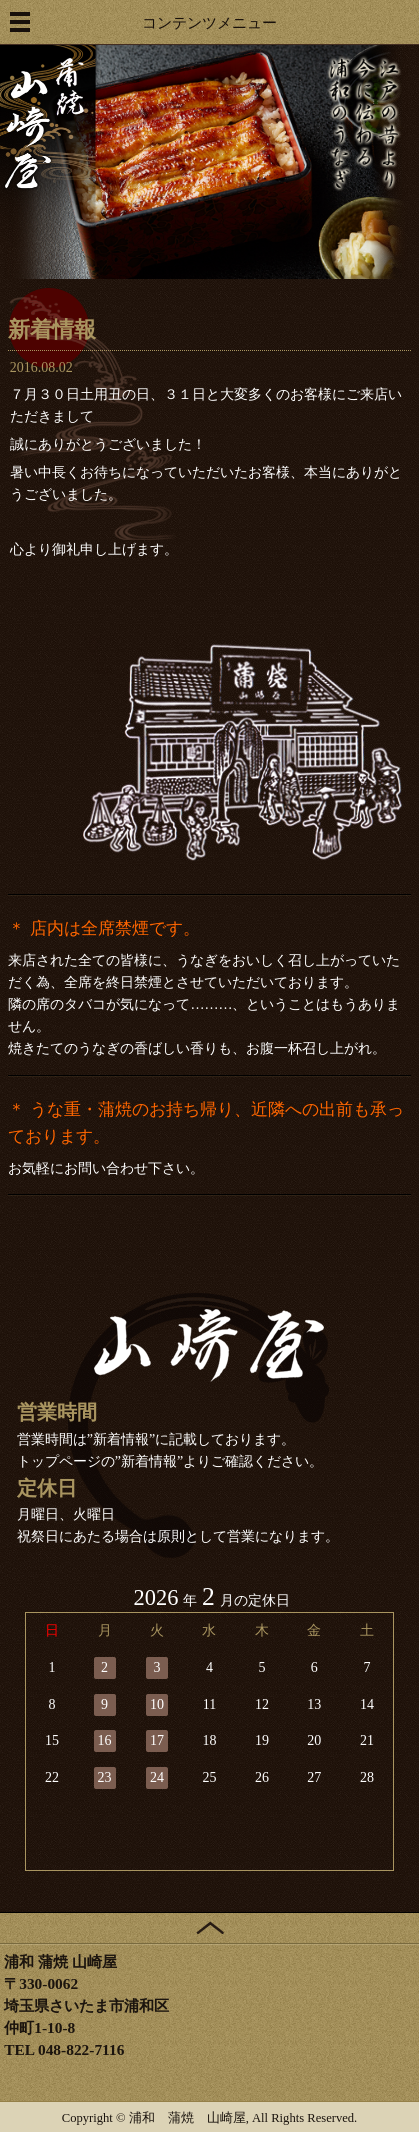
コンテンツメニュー (209, 22)
